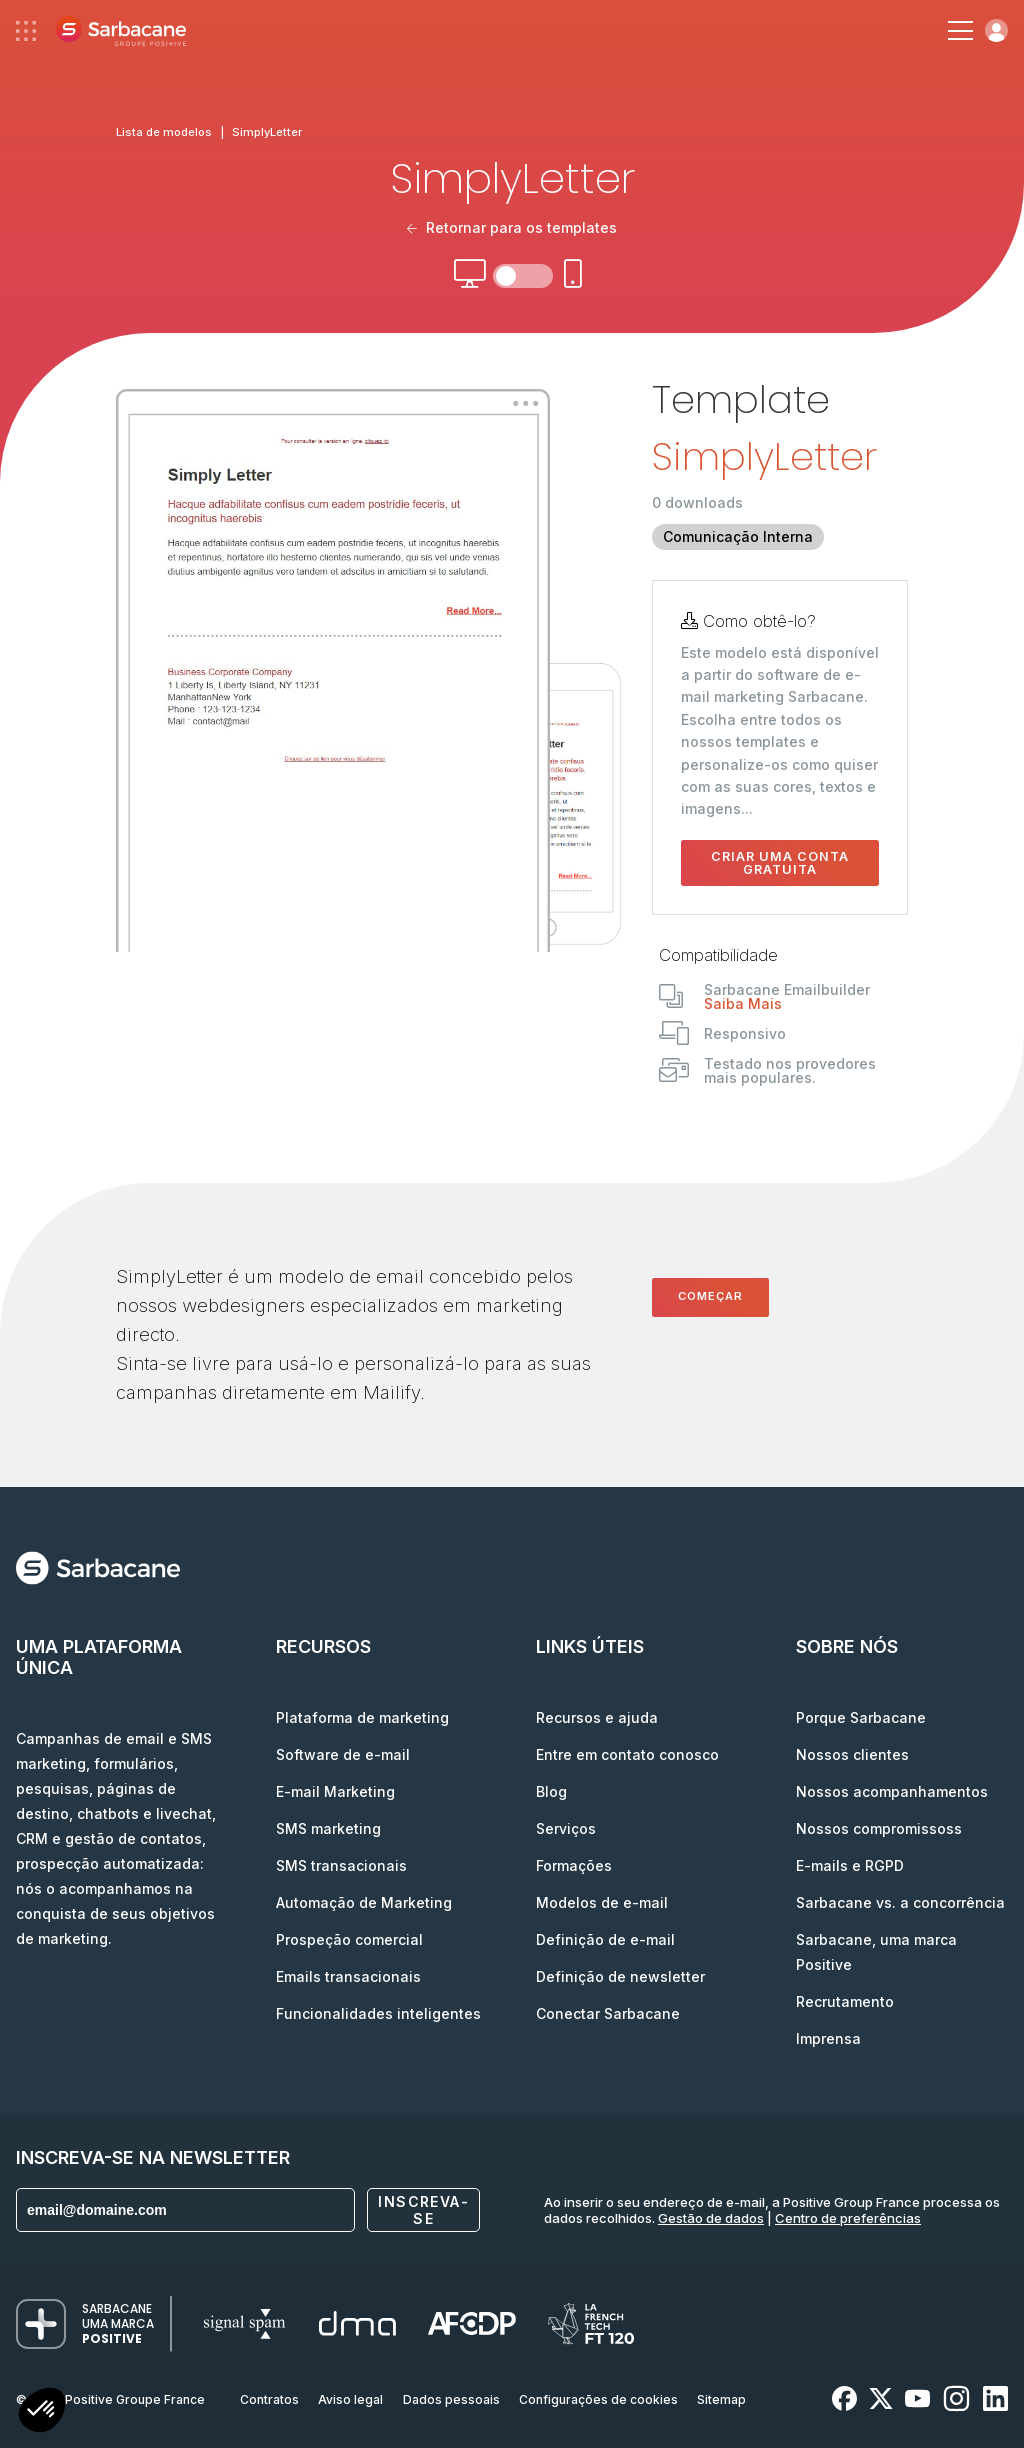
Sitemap (721, 2399)
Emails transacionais (348, 1976)
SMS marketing (328, 1828)
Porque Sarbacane (861, 1717)
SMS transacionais (341, 1865)
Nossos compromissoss (879, 1828)
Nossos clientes (852, 1754)
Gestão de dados (711, 2218)
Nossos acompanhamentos (892, 1791)
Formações (574, 1865)
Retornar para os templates (512, 227)
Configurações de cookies (598, 2399)
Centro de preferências (848, 2218)
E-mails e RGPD (850, 1865)
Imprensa (828, 2038)
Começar (710, 1296)
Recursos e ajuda (597, 1717)
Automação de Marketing (364, 1902)
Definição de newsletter (620, 1976)
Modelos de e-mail (602, 1902)
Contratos (269, 2399)
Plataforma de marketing (362, 1717)
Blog (551, 1791)
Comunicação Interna (738, 536)
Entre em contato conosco (627, 1754)
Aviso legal (350, 2399)
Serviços (566, 1828)
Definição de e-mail (605, 1939)
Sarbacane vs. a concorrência (900, 1902)
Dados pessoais (451, 2399)
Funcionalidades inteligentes (378, 2013)
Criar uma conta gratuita (780, 863)
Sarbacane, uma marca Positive (876, 1952)
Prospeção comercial (349, 1939)
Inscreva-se (423, 2210)
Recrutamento (845, 2001)
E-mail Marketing (335, 1791)
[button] (42, 2412)
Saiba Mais (743, 1003)
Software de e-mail (343, 1754)
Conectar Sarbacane (608, 2013)
